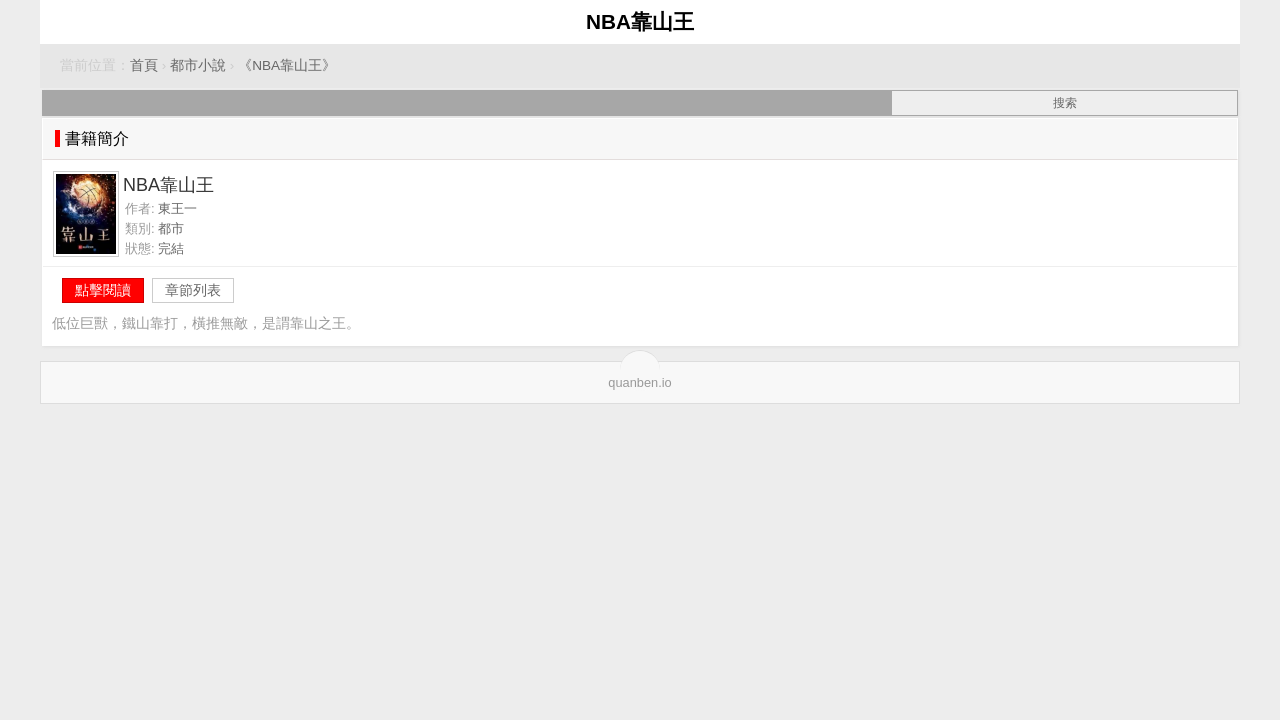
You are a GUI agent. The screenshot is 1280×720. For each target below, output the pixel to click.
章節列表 (193, 290)
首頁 (144, 65)
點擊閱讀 (103, 290)
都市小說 (198, 65)
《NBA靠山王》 (287, 65)
